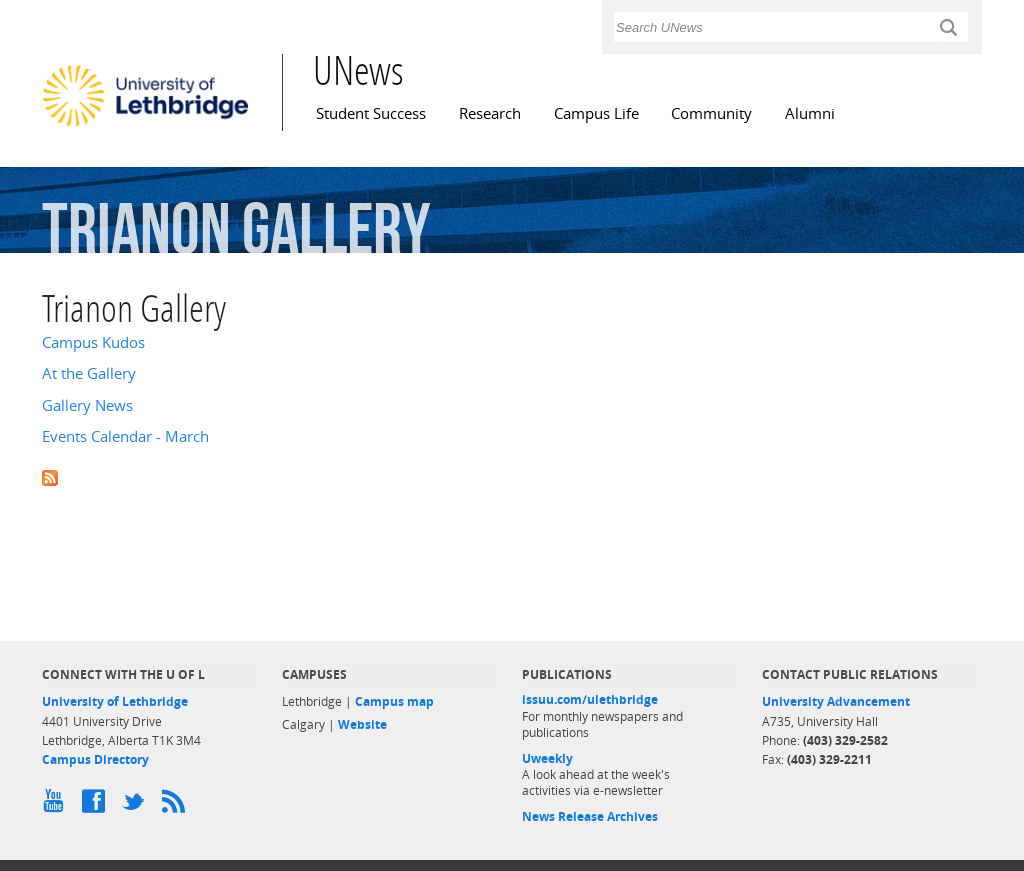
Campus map (394, 701)
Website (362, 724)
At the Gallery (89, 373)
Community (711, 113)
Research (490, 113)
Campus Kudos (93, 342)
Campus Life (596, 113)
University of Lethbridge (115, 701)
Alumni (810, 113)
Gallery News (87, 405)
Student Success (371, 113)
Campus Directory (95, 759)
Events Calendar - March (125, 436)
